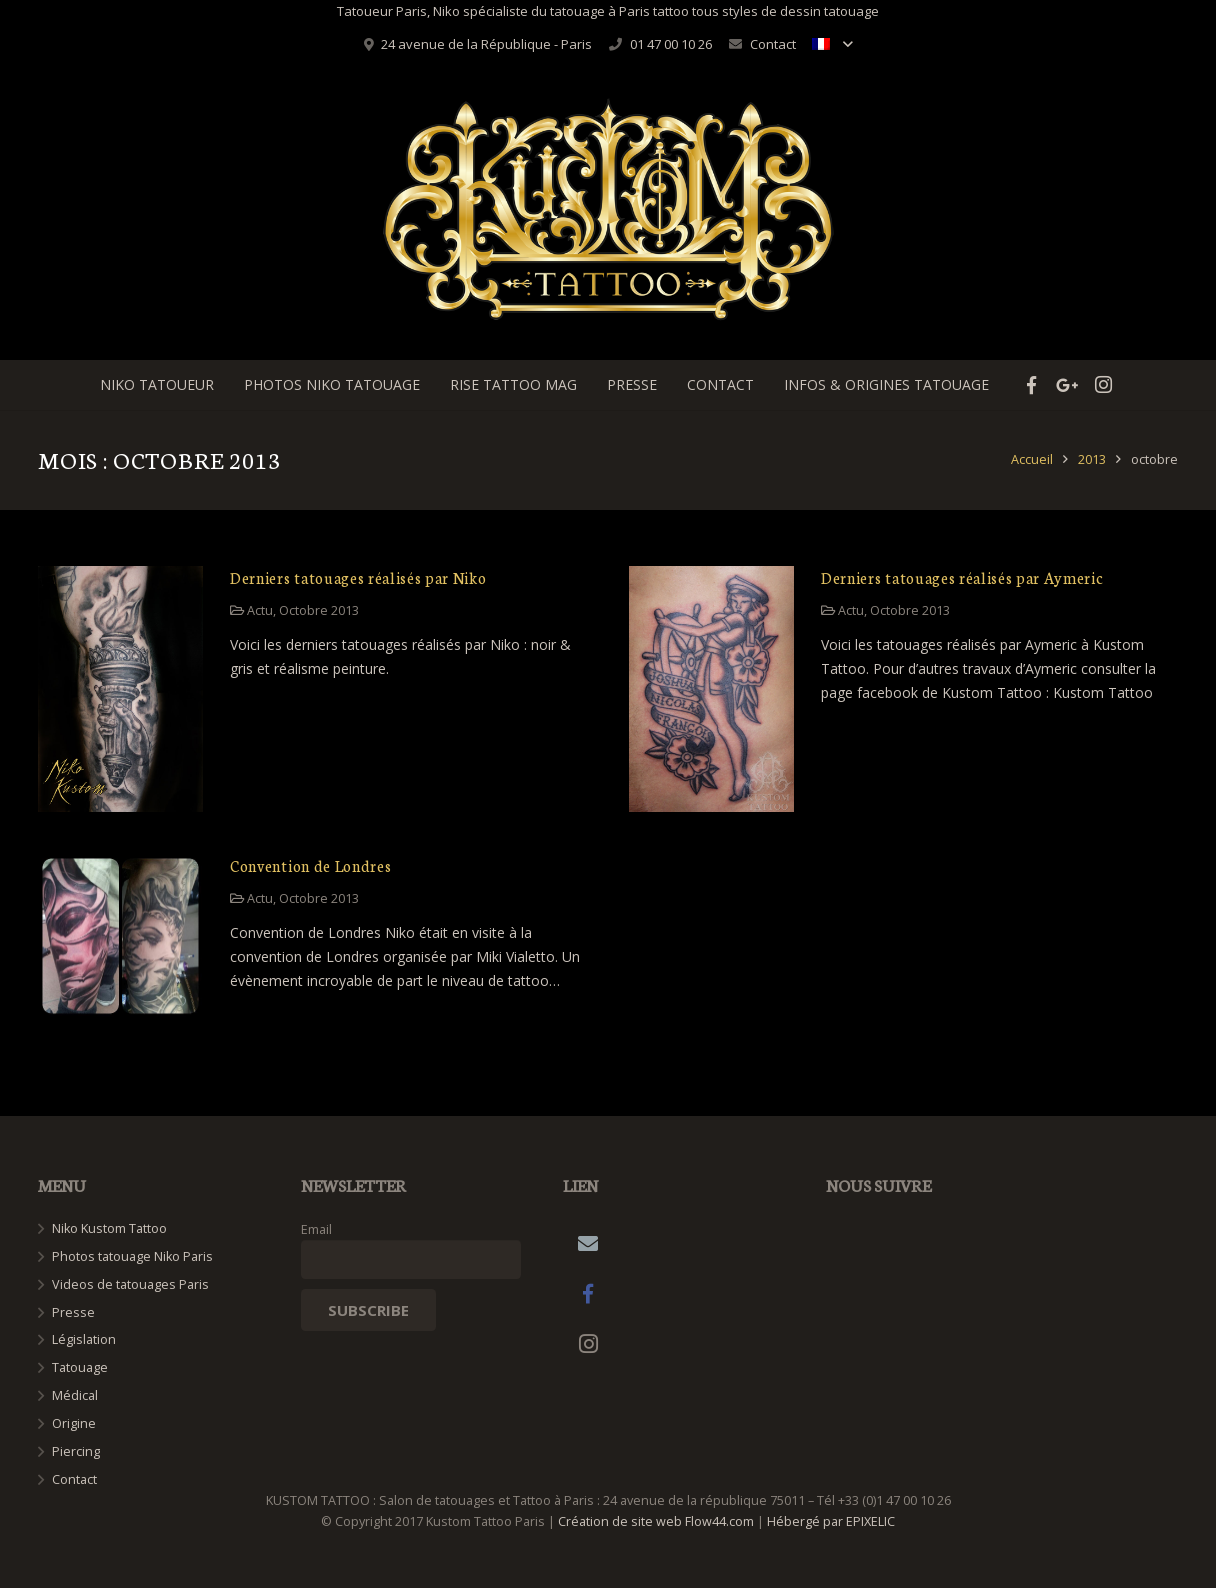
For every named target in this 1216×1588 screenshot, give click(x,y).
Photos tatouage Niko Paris (132, 1256)
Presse (73, 1312)
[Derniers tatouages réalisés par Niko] (120, 689)
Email (316, 1229)
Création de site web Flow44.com (656, 1521)
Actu (260, 610)
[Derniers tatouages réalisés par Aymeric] (711, 689)
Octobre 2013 (319, 610)
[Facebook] (588, 1294)
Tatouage (80, 1367)
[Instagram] (588, 1344)
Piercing (76, 1451)
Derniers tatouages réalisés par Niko (358, 577)
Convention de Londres (310, 865)
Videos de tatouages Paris (130, 1284)
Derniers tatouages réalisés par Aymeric (962, 577)
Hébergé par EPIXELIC (831, 1521)
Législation (84, 1339)
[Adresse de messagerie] (588, 1244)
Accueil (1032, 459)
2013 (1092, 459)
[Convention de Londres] (120, 936)
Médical (75, 1395)
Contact (773, 44)
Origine (74, 1423)
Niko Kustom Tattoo (109, 1228)
